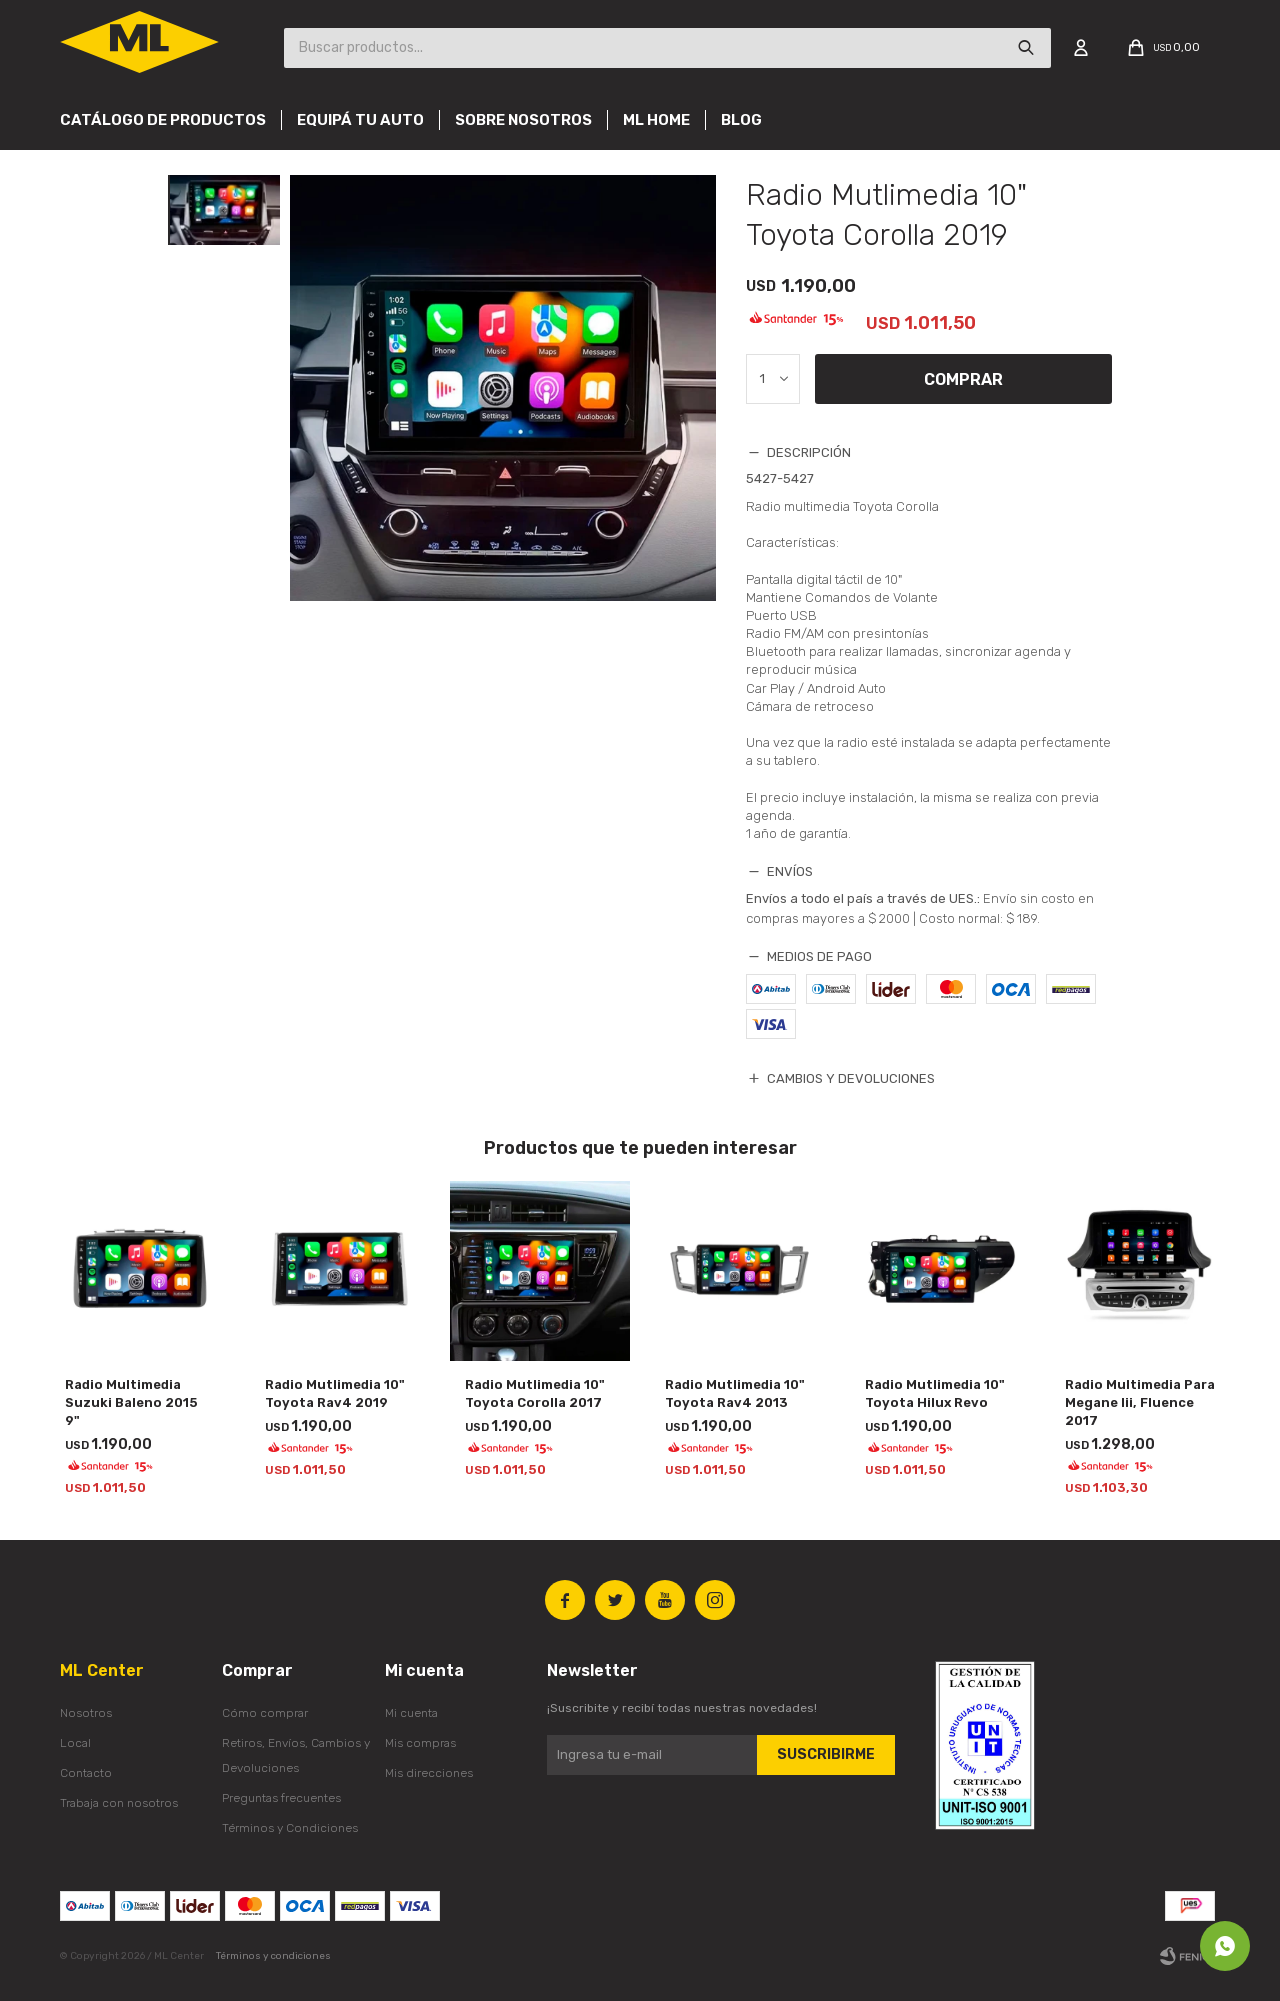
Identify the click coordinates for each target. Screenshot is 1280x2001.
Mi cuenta (411, 1713)
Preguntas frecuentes (281, 1798)
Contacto (86, 1773)
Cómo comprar (265, 1713)
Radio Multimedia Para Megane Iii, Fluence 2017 (1140, 1402)
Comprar (964, 379)
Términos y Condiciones (290, 1828)
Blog (741, 120)
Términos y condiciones (273, 1956)
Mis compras (420, 1743)
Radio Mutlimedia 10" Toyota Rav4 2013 (735, 1393)
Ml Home (656, 120)
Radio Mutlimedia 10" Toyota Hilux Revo (935, 1393)
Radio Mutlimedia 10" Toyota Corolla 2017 (535, 1393)
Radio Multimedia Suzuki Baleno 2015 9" (131, 1402)
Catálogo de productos (163, 120)
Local (75, 1743)
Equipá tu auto (360, 120)
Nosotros (86, 1713)
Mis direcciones (429, 1773)
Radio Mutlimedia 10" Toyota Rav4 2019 (335, 1393)
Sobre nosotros (523, 120)
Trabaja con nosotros (119, 1803)
